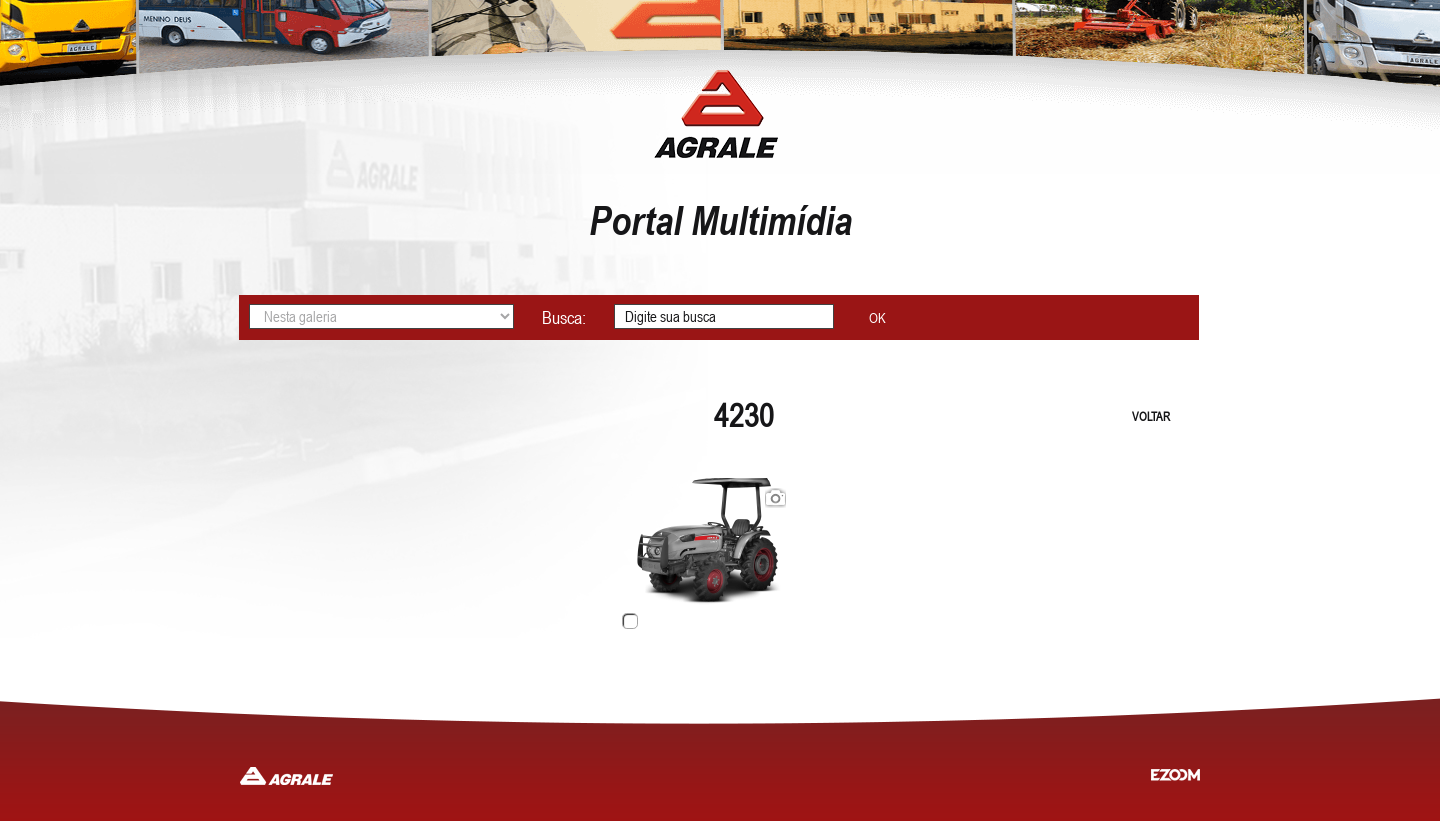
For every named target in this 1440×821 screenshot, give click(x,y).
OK (877, 318)
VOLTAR (1151, 417)
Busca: (564, 317)
